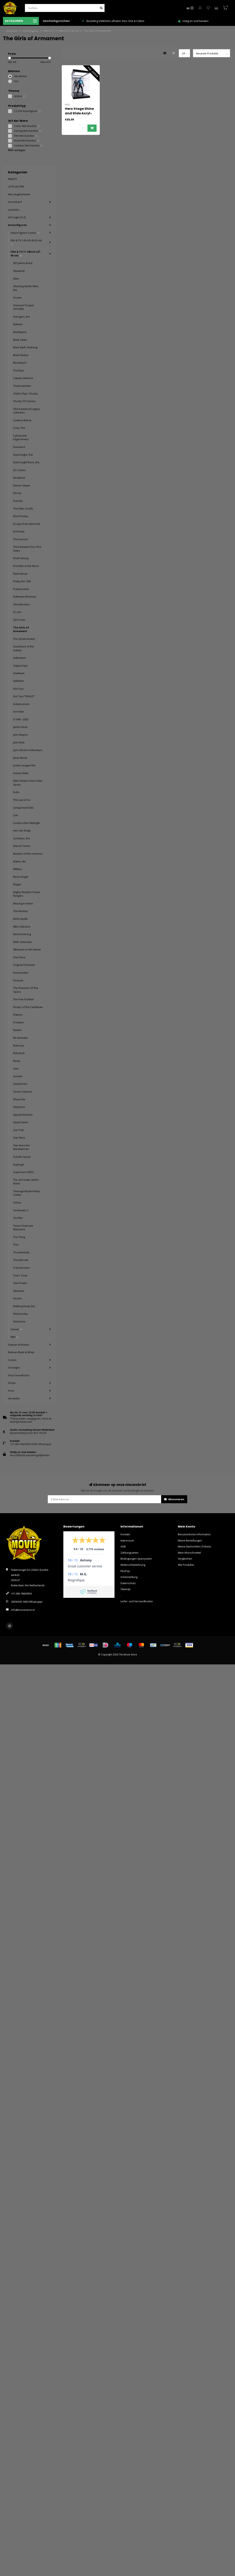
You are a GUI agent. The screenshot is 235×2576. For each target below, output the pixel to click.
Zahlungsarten (129, 1552)
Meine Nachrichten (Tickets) (194, 1546)
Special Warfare (23, 1114)
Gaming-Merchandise (28, 130)
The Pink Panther (23, 999)
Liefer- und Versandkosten (136, 1601)
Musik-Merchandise (27, 140)
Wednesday (20, 1313)
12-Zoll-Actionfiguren (27, 111)
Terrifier (18, 1218)
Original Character (24, 965)
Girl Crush (19, 619)
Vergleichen (185, 1558)
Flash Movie (20, 573)
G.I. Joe (17, 612)
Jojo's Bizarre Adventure (27, 750)
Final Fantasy (21, 558)
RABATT (12, 179)
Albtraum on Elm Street (27, 949)
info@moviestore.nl (23, 1610)
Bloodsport (19, 362)
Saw (15, 1068)
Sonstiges (14, 1367)
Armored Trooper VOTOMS (23, 307)
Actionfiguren (17, 225)
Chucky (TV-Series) (24, 401)
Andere (20, 96)
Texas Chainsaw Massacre (23, 1227)
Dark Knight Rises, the (26, 462)
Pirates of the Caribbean (28, 1007)
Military (17, 869)
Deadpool (19, 477)
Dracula (18, 501)
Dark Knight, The (23, 454)
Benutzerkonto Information (194, 1534)
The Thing (19, 1237)
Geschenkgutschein (56, 21)
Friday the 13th (22, 581)
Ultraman (18, 1291)
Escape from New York (26, 524)
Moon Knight (20, 877)
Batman (18, 324)
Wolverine (19, 1321)
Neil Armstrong (22, 934)
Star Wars (19, 1137)
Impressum (127, 1540)
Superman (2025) (23, 1172)
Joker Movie (20, 758)
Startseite (12, 30)
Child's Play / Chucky (25, 393)
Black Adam (20, 340)
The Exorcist (20, 539)
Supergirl (18, 1164)
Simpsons (19, 1107)
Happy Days (20, 665)
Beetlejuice (19, 332)
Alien (16, 278)
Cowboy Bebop (22, 420)
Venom (17, 1298)
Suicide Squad (21, 1156)
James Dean (20, 727)
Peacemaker (20, 972)
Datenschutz (128, 1583)
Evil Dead (18, 531)
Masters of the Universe (27, 853)
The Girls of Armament (21, 629)
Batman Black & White (21, 1352)
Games (16, 1329)
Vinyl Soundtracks (19, 1375)
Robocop (18, 1045)
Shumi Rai (19, 1099)
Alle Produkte (186, 1565)
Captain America (23, 378)
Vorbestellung (128, 1577)
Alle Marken (20, 76)
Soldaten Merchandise (28, 145)
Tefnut (17, 1202)
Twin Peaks (20, 1283)
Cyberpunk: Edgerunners (21, 437)
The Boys (18, 370)
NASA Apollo (20, 919)
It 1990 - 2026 (20, 719)
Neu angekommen (19, 194)
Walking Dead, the (24, 1306)
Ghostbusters (21, 604)
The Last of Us (21, 800)
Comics (12, 1360)
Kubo (16, 792)
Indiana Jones (21, 704)
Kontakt (125, 1534)
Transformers (21, 1267)
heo (16, 81)
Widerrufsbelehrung (132, 1565)
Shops (12, 1383)
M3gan (17, 884)
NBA (15, 1337)
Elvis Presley (20, 516)
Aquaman (19, 271)
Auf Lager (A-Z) (16, 217)
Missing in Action (23, 903)
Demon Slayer (21, 485)
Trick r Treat (20, 1275)
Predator (18, 1022)
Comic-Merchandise (27, 126)
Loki (15, 815)
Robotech (19, 1053)
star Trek (18, 1130)
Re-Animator (20, 1038)
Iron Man (18, 711)
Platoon (18, 1014)
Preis (11, 1390)
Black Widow (20, 355)
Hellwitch (18, 681)
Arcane (17, 297)
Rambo (17, 1030)
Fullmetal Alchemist (24, 596)
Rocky (16, 1061)
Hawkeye (18, 673)
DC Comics (19, 470)
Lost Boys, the (21, 838)
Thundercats (20, 1260)
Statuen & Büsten (18, 1344)
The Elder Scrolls (23, 508)
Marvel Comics (22, 846)
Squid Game (20, 1122)
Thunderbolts (21, 1252)
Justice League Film (24, 765)
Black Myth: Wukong (25, 347)
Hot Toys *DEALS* (24, 696)
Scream (17, 1076)
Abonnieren (174, 1499)
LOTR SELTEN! (16, 186)
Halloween (19, 658)
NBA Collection (21, 926)
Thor (16, 1244)
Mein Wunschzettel (189, 1552)
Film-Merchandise (26, 135)
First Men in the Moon (26, 566)
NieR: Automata (22, 942)
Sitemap (125, 1589)
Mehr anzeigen (16, 150)
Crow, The (19, 428)
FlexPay (125, 1571)
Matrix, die (19, 861)
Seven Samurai (22, 1091)
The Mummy (20, 911)
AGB (123, 1546)
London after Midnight (26, 823)
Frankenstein (21, 589)
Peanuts (18, 980)
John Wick (19, 742)
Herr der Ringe (22, 830)
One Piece (19, 957)
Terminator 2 (20, 1210)
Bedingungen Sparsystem (136, 1558)
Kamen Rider (21, 773)
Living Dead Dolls (23, 807)
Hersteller (14, 1398)
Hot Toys (18, 688)
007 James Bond (22, 263)
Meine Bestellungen (190, 1540)
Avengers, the (21, 316)
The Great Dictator (24, 639)
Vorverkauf (15, 202)
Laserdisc (14, 209)
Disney (17, 493)
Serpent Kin (20, 1084)
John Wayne (20, 734)
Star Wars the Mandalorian (21, 1147)
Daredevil (19, 447)
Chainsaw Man (22, 386)
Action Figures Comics (25, 233)
